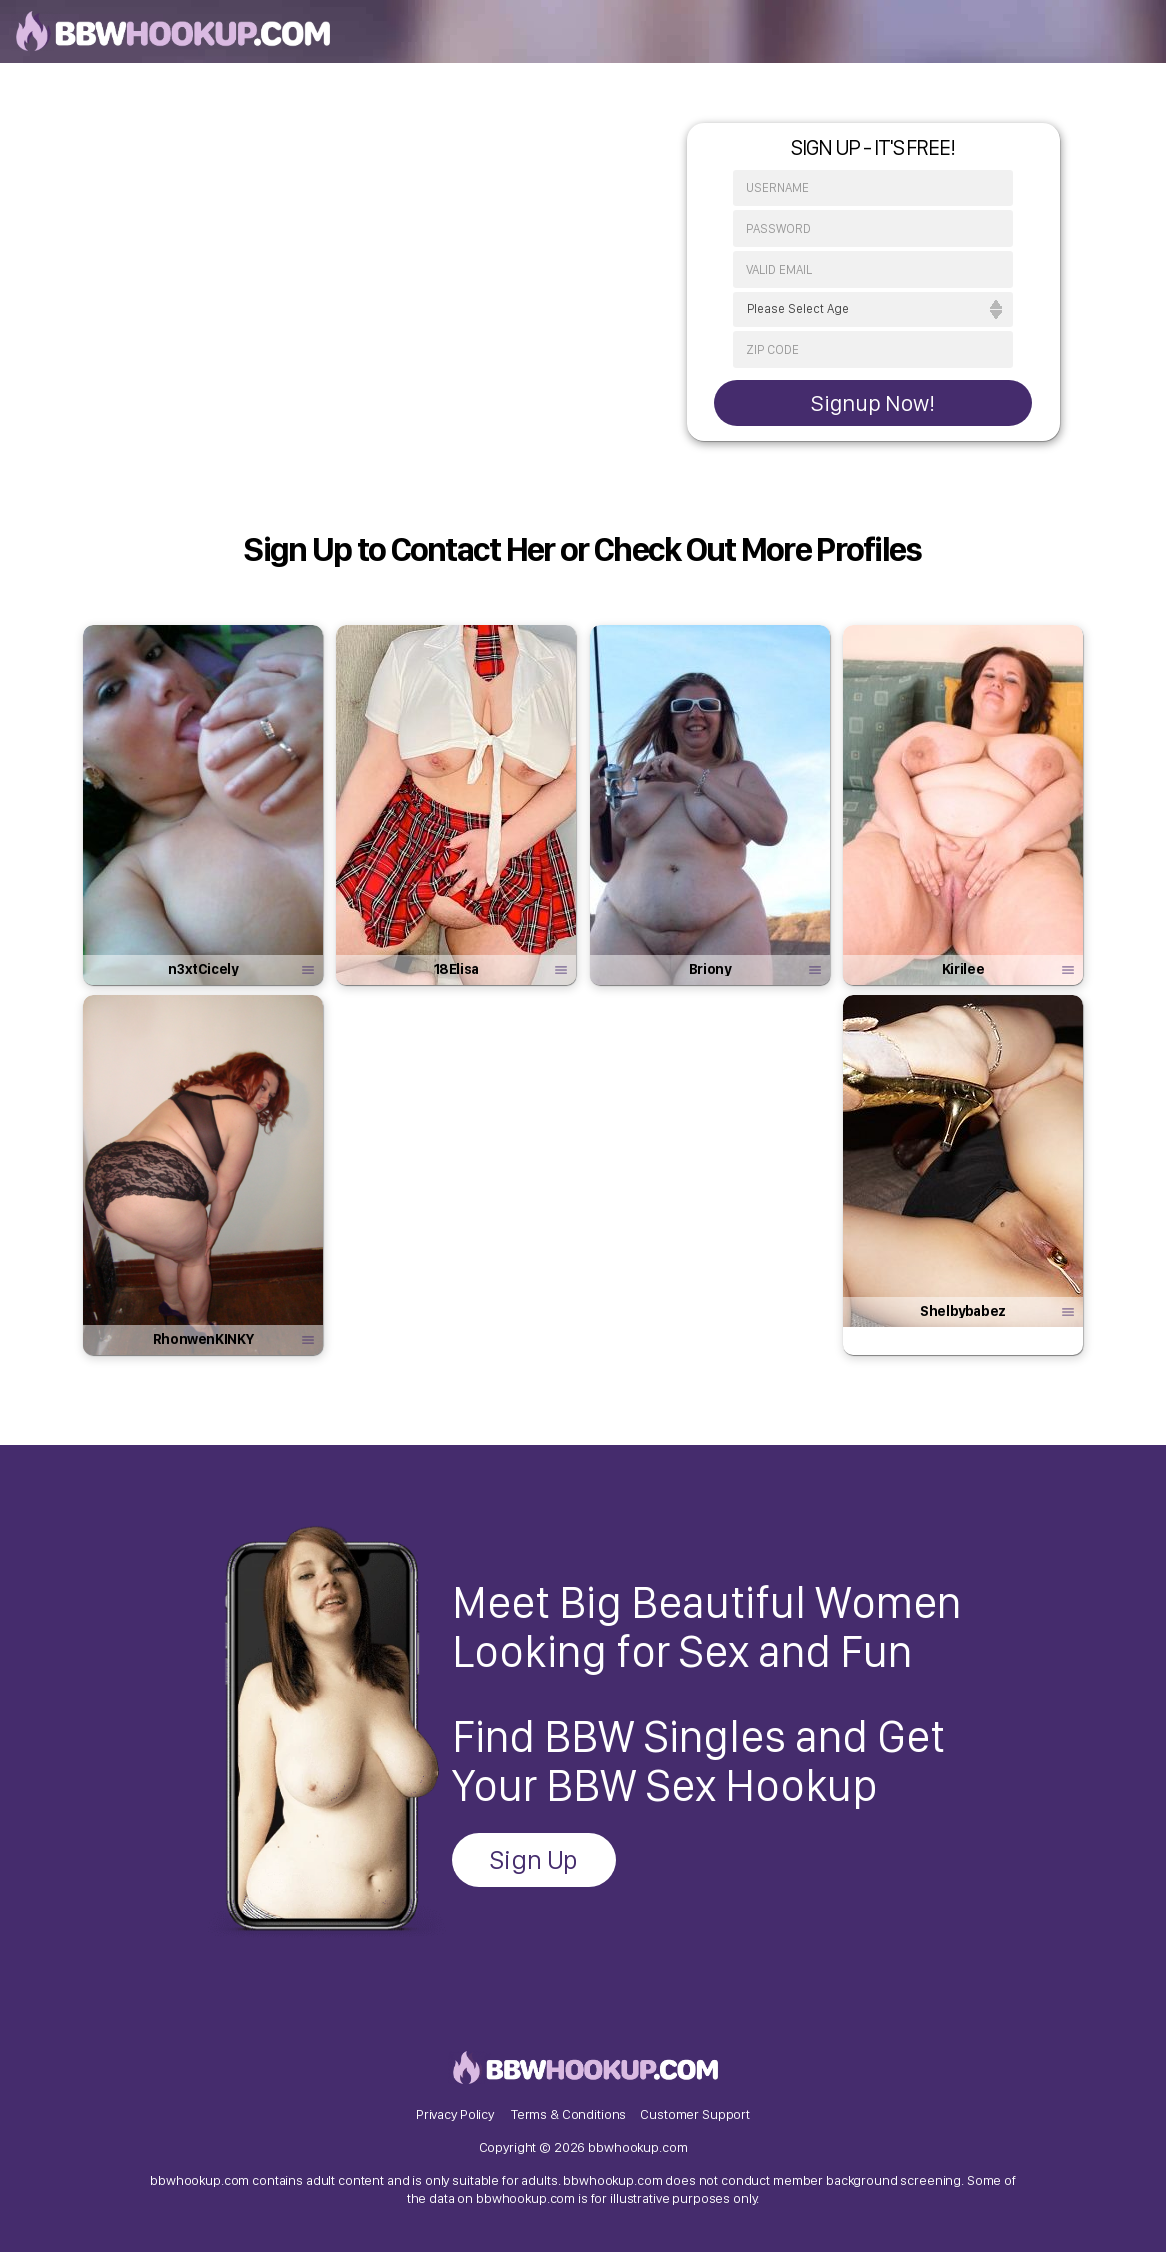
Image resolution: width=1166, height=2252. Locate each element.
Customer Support (695, 2114)
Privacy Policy (455, 2114)
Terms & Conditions (568, 2114)
